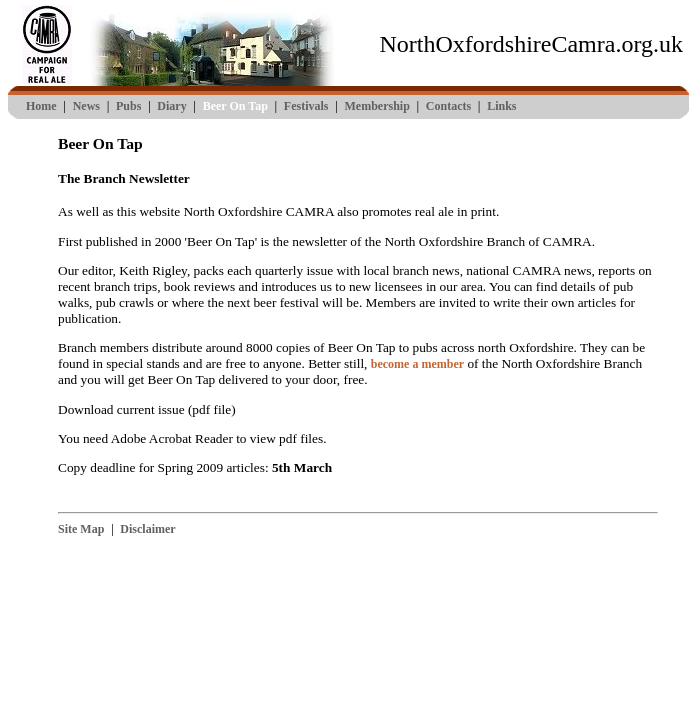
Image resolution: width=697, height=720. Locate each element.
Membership (376, 106)
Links (501, 106)
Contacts (448, 106)
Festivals (306, 106)
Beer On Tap (235, 106)
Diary (171, 106)
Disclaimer (147, 529)
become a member (417, 364)
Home (41, 106)
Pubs (128, 106)
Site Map (81, 529)
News (86, 106)
